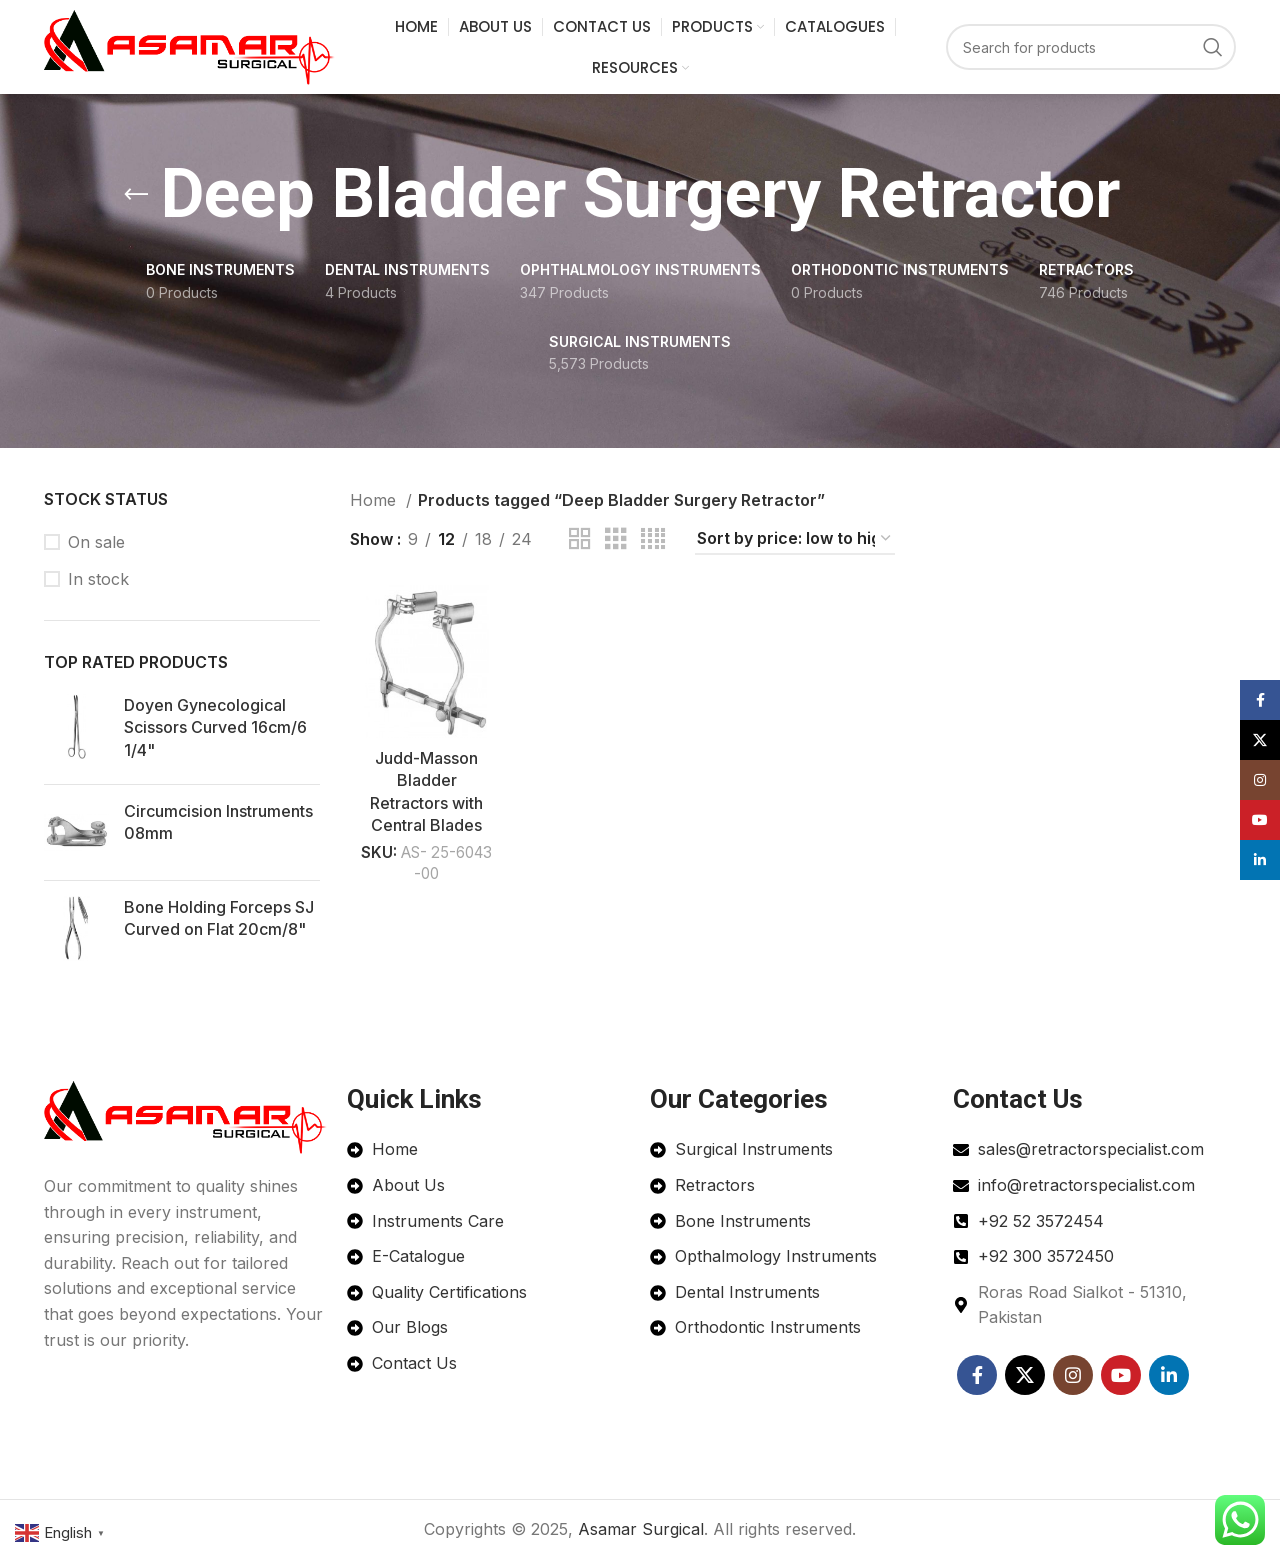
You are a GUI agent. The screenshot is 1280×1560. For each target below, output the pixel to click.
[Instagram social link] (1073, 1375)
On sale (96, 542)
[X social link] (1025, 1375)
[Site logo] (189, 46)
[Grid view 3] (616, 540)
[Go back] (136, 196)
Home (375, 501)
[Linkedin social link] (1169, 1375)
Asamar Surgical (641, 1529)
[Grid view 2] (580, 540)
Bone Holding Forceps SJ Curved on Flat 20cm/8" (219, 919)
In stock (98, 580)
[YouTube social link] (1121, 1375)
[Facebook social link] (977, 1375)
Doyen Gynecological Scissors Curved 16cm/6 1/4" (215, 727)
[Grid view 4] (653, 540)
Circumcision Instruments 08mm (218, 823)
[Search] (1091, 48)
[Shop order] (795, 539)
